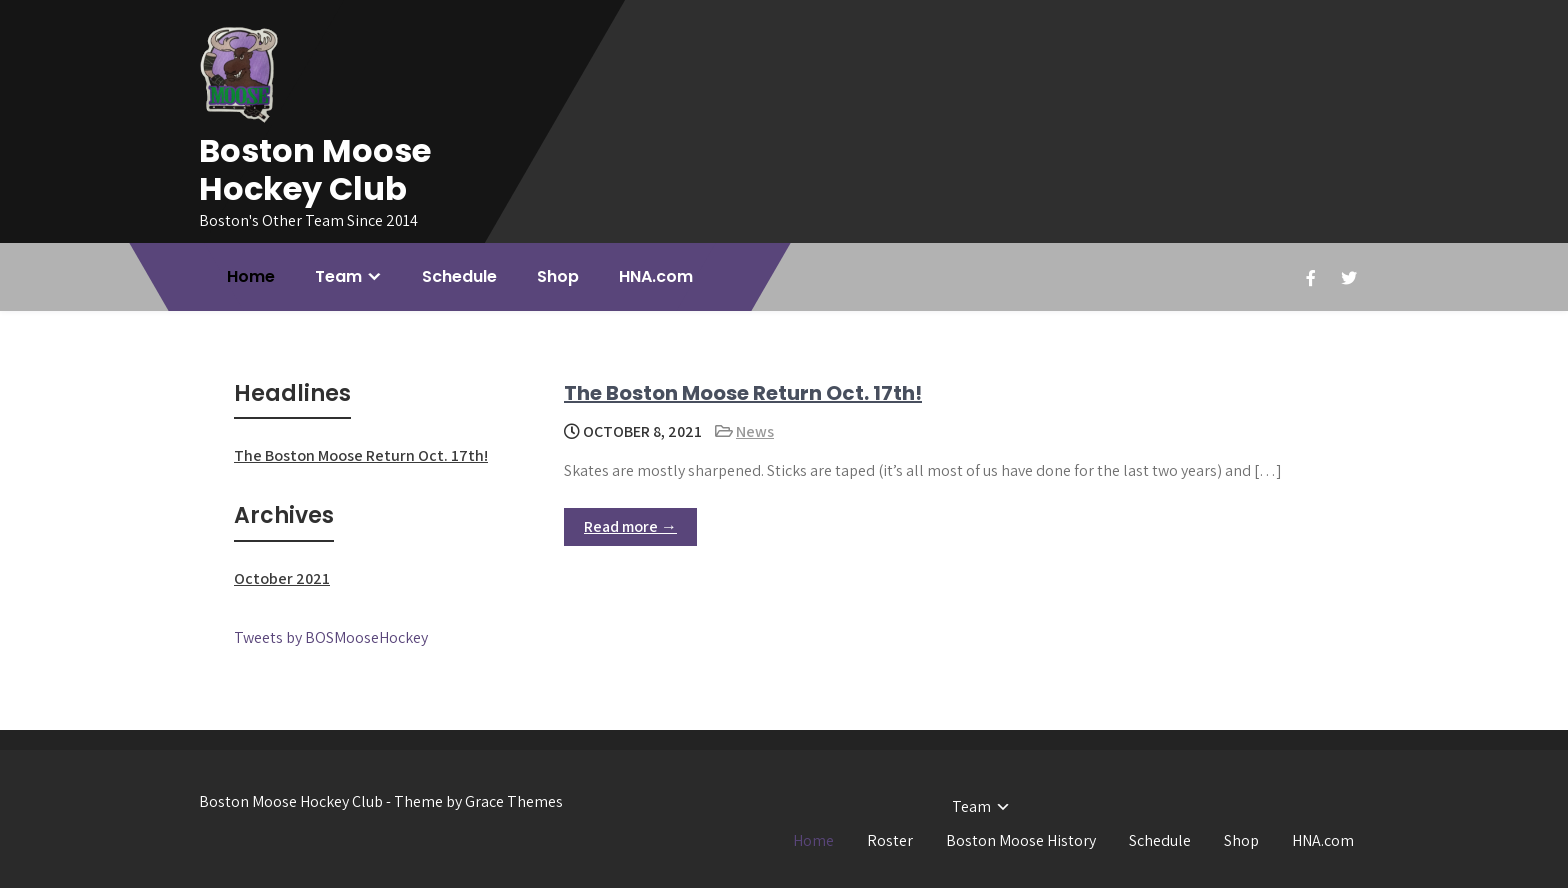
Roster (890, 840)
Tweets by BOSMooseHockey (331, 637)
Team (338, 276)
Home (251, 276)
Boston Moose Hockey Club (315, 169)
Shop (558, 276)
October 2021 (282, 578)
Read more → (630, 526)
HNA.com (656, 276)
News (755, 431)
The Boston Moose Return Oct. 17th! (743, 393)
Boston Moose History (1021, 840)
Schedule (459, 276)
